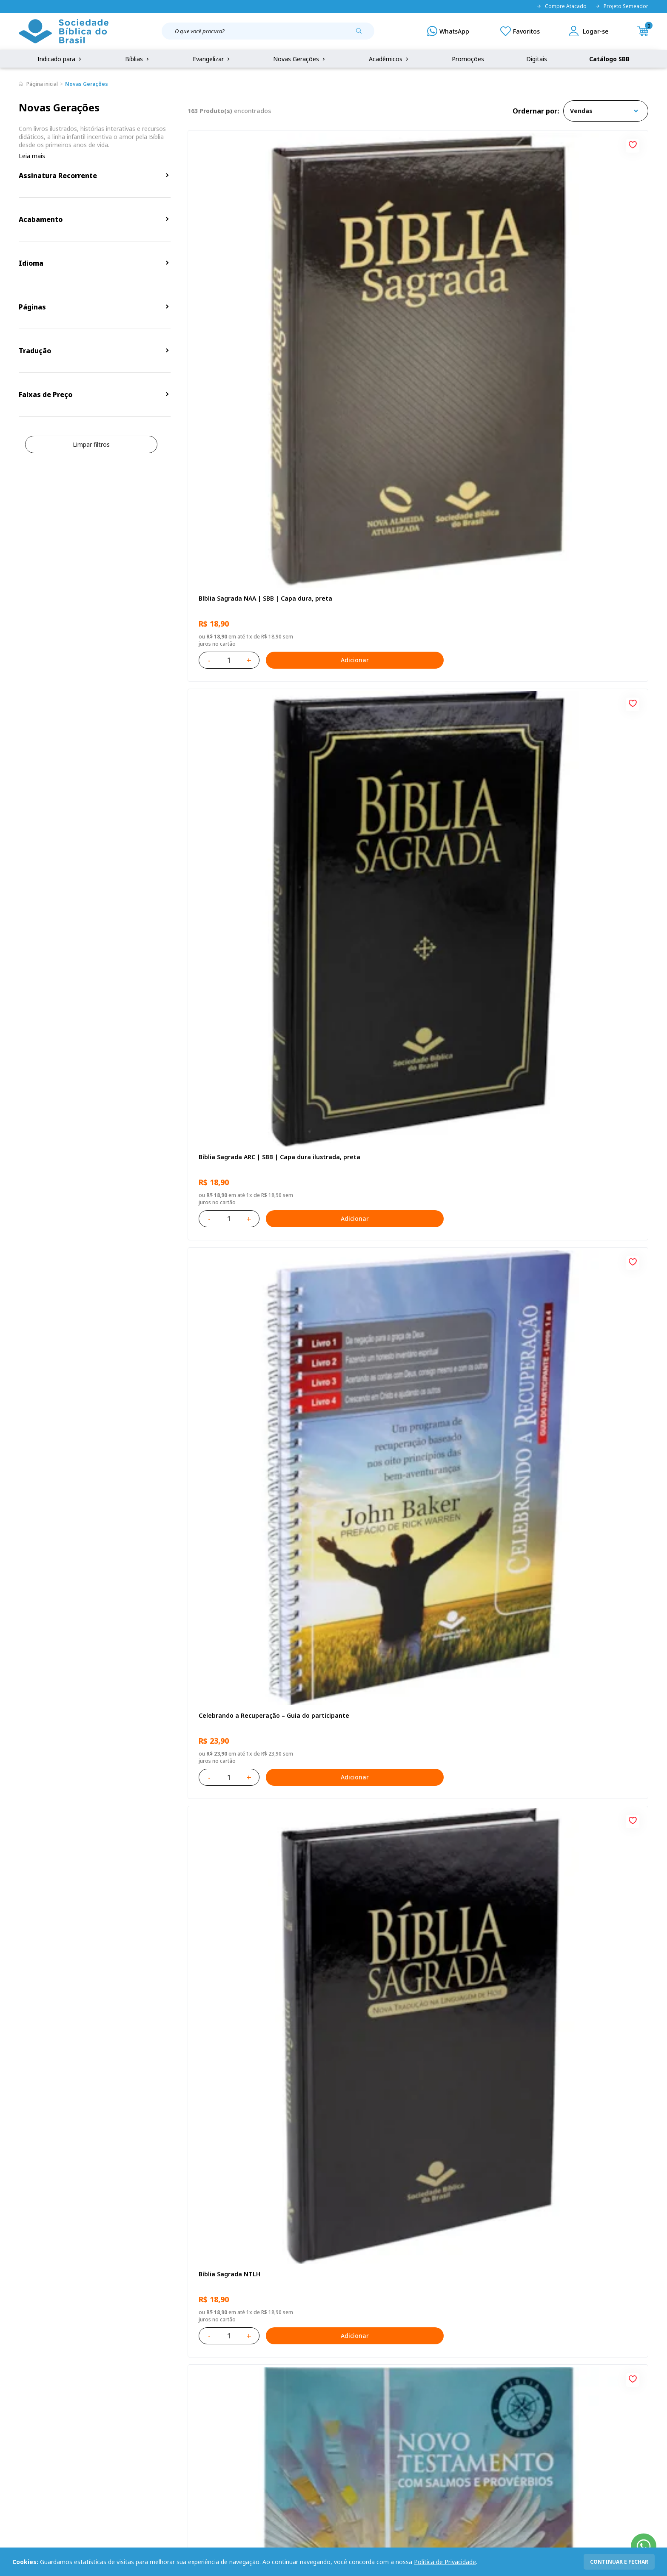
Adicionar (296, 350)
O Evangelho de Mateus (232, 1523)
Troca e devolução (133, 2407)
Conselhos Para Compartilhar (396, 2017)
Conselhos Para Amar (540, 2017)
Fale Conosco (355, 2376)
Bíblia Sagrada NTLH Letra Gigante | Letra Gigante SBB (572, 1527)
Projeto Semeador (621, 6)
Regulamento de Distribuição (148, 2392)
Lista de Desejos (262, 2407)
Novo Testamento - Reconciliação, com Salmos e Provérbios (411, 540)
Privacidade (124, 2376)
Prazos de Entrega (133, 2423)
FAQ (25, 2392)
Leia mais (32, 156)
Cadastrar (516, 2306)
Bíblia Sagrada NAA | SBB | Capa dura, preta (254, 293)
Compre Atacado (561, 6)
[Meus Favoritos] (520, 31)
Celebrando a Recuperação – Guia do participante (563, 293)
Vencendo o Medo (379, 1276)
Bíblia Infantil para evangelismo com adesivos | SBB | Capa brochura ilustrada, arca (415, 1033)
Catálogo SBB (609, 59)
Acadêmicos (389, 59)
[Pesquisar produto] (362, 34)
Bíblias (138, 59)
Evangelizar (212, 59)
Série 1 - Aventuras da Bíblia (550, 1276)
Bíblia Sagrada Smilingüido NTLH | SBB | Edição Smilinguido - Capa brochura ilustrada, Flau (569, 1774)
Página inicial (42, 84)
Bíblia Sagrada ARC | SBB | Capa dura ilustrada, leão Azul (408, 1774)
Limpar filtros (91, 444)
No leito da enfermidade (234, 1276)
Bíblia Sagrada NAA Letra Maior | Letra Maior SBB (411, 1527)
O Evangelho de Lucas (540, 783)
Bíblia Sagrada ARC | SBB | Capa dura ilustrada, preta (408, 293)
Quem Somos (38, 2376)
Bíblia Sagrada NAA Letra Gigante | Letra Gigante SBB (414, 787)
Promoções (468, 59)
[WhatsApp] (448, 31)
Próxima (474, 2138)
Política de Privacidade (445, 2562)
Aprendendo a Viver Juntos (237, 1029)
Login (247, 2376)
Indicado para (60, 59)
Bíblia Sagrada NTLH (227, 536)
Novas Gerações (300, 59)
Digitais (536, 59)
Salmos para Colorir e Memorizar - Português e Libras (248, 2021)
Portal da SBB (38, 2407)
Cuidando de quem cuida (545, 1029)
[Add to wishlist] (323, 143)
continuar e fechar (619, 2561)
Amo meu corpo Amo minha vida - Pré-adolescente (255, 787)
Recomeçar (525, 536)
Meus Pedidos (259, 2392)
